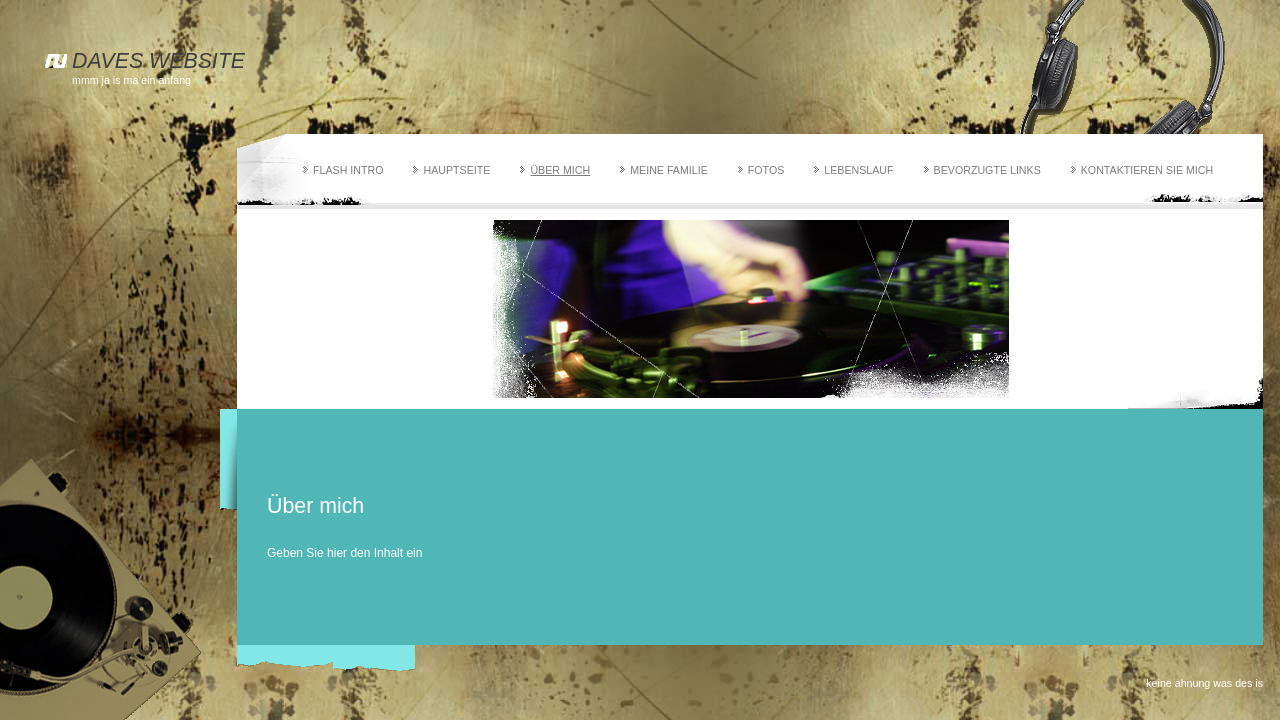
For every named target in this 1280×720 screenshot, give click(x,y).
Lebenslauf (858, 170)
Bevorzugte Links (987, 170)
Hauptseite (456, 170)
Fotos (766, 170)
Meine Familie (669, 170)
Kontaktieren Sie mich (1147, 170)
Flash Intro (348, 170)
